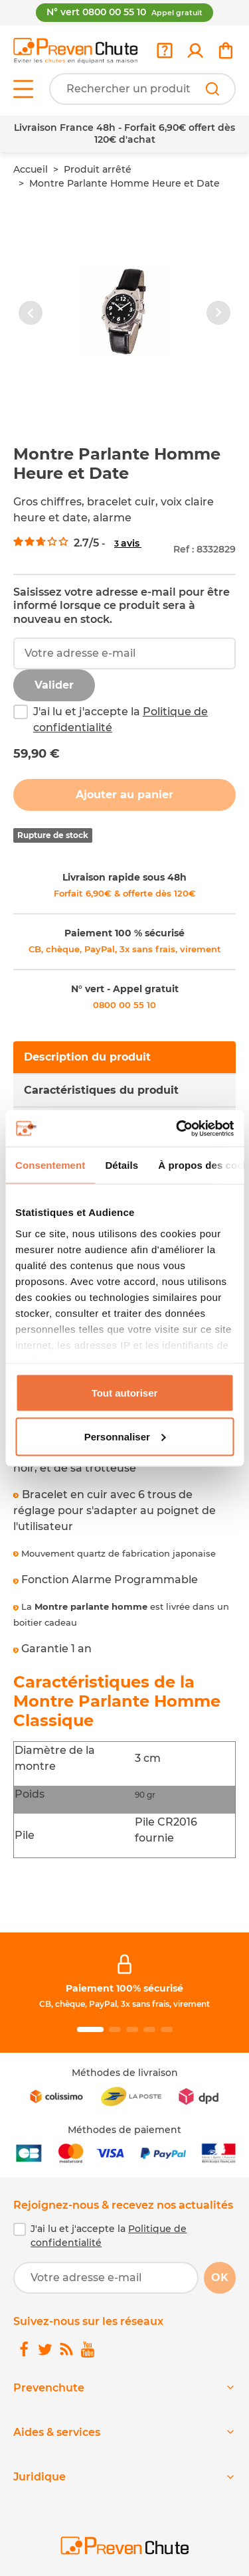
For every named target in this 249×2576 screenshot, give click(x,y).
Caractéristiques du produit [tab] (101, 1090)
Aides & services (56, 2432)
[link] (195, 50)
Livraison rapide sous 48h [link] (124, 877)
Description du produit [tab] (87, 1057)
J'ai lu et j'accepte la (120, 719)
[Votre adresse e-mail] (106, 2278)
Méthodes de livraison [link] (125, 2073)
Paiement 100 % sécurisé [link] (124, 933)
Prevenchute (48, 2387)
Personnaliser (125, 1436)
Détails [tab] (121, 1165)
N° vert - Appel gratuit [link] (125, 989)
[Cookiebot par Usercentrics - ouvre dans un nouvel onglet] (177, 1128)
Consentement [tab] (50, 1165)
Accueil (30, 169)
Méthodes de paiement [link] (124, 2130)
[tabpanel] (124, 1531)
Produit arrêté (97, 169)
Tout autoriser (125, 1393)
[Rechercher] (212, 89)
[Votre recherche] (142, 89)
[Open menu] (23, 89)
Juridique (39, 2476)
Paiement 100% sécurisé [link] (124, 1988)
